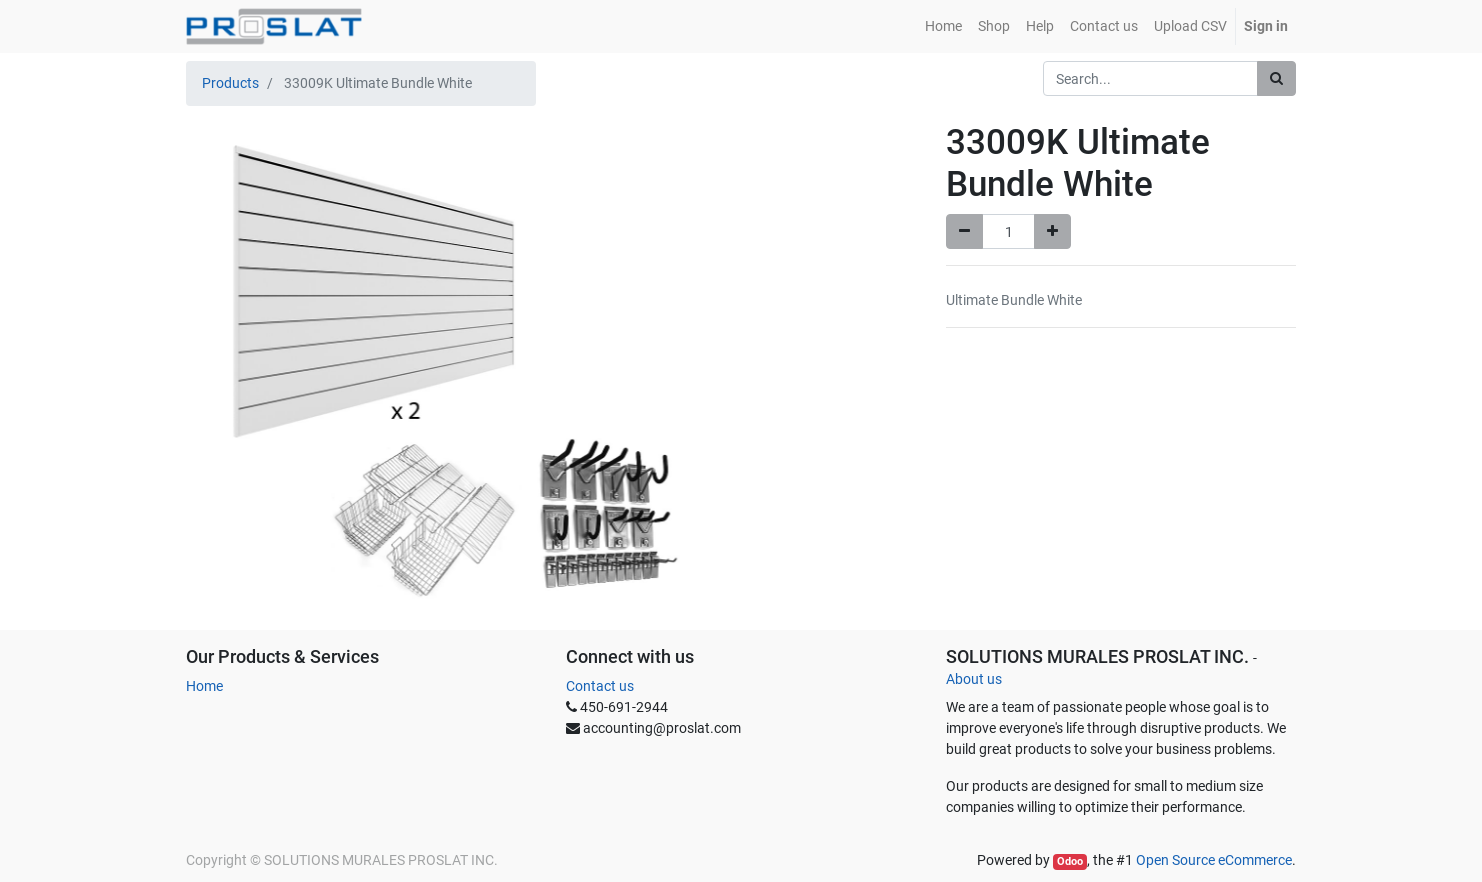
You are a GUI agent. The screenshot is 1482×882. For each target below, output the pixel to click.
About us (974, 679)
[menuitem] (943, 26)
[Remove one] (964, 231)
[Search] (1276, 78)
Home (204, 686)
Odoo (1070, 861)
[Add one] (1052, 231)
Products (230, 83)
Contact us (600, 686)
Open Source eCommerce (1214, 860)
